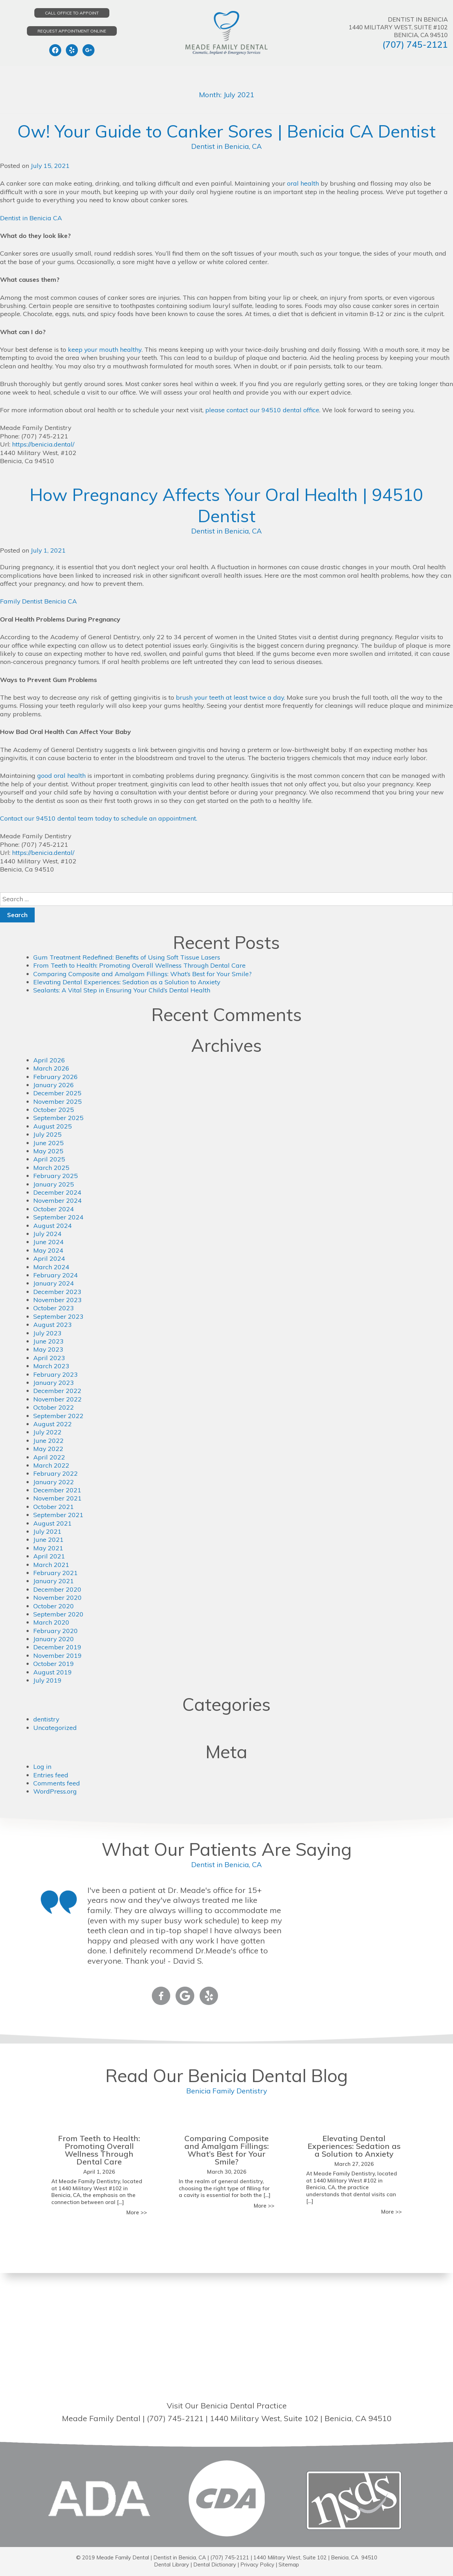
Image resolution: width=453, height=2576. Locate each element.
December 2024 (57, 1192)
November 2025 (57, 1101)
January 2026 (53, 1085)
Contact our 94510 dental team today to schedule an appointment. (99, 818)
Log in (42, 1766)
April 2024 (49, 1258)
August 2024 (52, 1226)
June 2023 (48, 1341)
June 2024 (48, 1242)
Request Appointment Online (72, 31)
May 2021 (48, 1548)
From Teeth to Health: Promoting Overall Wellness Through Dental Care (139, 965)
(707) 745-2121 (415, 44)
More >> (136, 2212)
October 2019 (53, 1664)
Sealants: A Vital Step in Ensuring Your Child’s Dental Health (122, 990)
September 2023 (58, 1316)
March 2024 (51, 1267)
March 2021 (51, 1565)
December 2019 (57, 1647)
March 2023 (51, 1366)
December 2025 (57, 1093)
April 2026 (49, 1060)
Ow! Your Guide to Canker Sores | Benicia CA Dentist (226, 131)
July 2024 (47, 1234)
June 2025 (48, 1143)
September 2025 (58, 1118)
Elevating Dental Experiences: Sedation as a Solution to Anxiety (127, 982)
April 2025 (49, 1159)
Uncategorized (55, 1728)
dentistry (46, 1719)
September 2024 (58, 1217)
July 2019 (47, 1680)
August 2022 (52, 1424)
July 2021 (47, 1531)
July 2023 (47, 1333)
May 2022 (48, 1449)
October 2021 (53, 1507)
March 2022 (51, 1465)
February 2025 (55, 1176)
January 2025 (53, 1184)
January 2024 (53, 1283)
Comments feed (56, 1783)
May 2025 (48, 1151)
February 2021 (55, 1573)
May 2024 (48, 1250)
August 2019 (52, 1672)
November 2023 (57, 1300)
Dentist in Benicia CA (31, 218)
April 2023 (49, 1358)
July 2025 (47, 1134)
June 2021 (48, 1539)
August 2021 (52, 1523)
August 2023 (52, 1325)
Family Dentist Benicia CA (38, 601)
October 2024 (53, 1209)
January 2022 (53, 1482)
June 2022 (48, 1440)
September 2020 (58, 1614)
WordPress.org (55, 1791)
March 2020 (51, 1622)
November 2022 (57, 1399)
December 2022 (57, 1391)
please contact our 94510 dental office (262, 410)
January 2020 (53, 1639)
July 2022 (47, 1432)
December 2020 (57, 1589)
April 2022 (49, 1457)
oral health (303, 183)
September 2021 (58, 1515)
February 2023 (55, 1374)
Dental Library (171, 2564)
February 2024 (55, 1275)
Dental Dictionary (214, 2564)
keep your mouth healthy (105, 349)
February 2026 (55, 1077)
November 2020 (57, 1597)
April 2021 (49, 1556)
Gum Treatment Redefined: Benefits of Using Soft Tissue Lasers (126, 957)
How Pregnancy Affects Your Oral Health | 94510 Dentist (226, 505)
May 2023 (48, 1349)
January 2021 (53, 1581)
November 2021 (57, 1498)
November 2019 (57, 1655)
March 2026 (51, 1068)
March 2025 (51, 1168)
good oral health (61, 775)
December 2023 (57, 1292)
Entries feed (50, 1775)
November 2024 (57, 1200)
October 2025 (53, 1110)
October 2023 (53, 1308)
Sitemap (289, 2564)
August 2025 (52, 1126)
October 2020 (53, 1606)
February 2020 (55, 1631)
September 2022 (58, 1416)
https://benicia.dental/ (43, 444)
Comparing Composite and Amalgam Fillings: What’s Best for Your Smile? (142, 974)
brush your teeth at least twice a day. (231, 697)
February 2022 (55, 1473)
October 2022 (53, 1407)
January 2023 (53, 1383)
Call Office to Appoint (72, 13)
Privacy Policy (257, 2564)
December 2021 (57, 1490)
